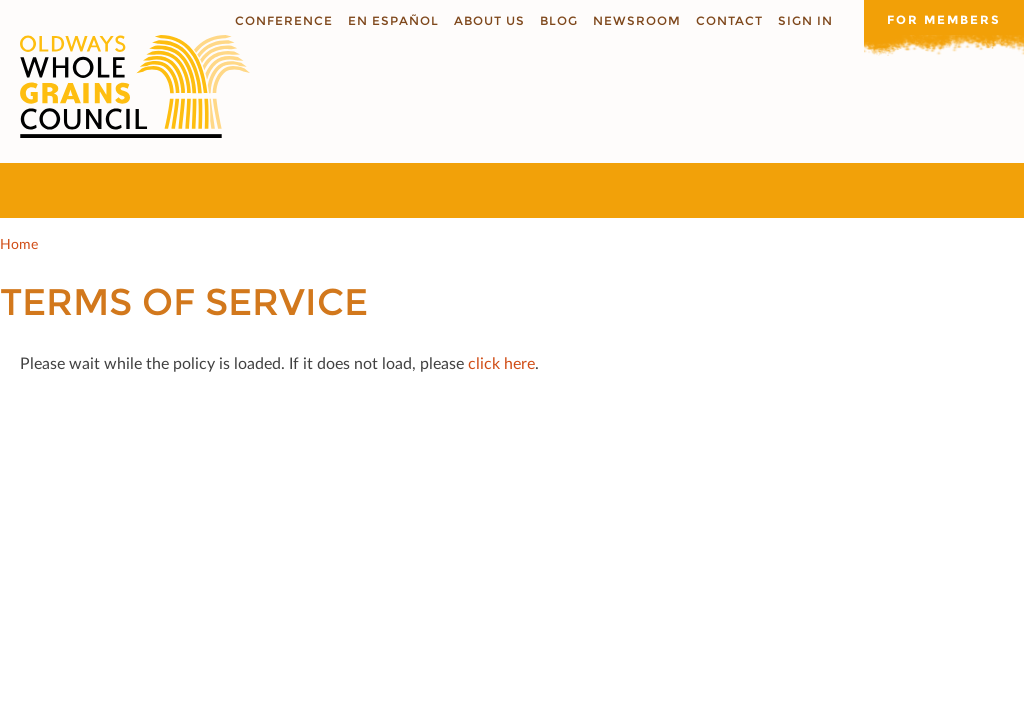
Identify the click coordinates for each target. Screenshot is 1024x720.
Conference (284, 20)
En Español (393, 20)
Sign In (805, 20)
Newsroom (637, 20)
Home (19, 243)
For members (944, 19)
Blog (559, 20)
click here (501, 362)
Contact (729, 20)
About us (489, 20)
